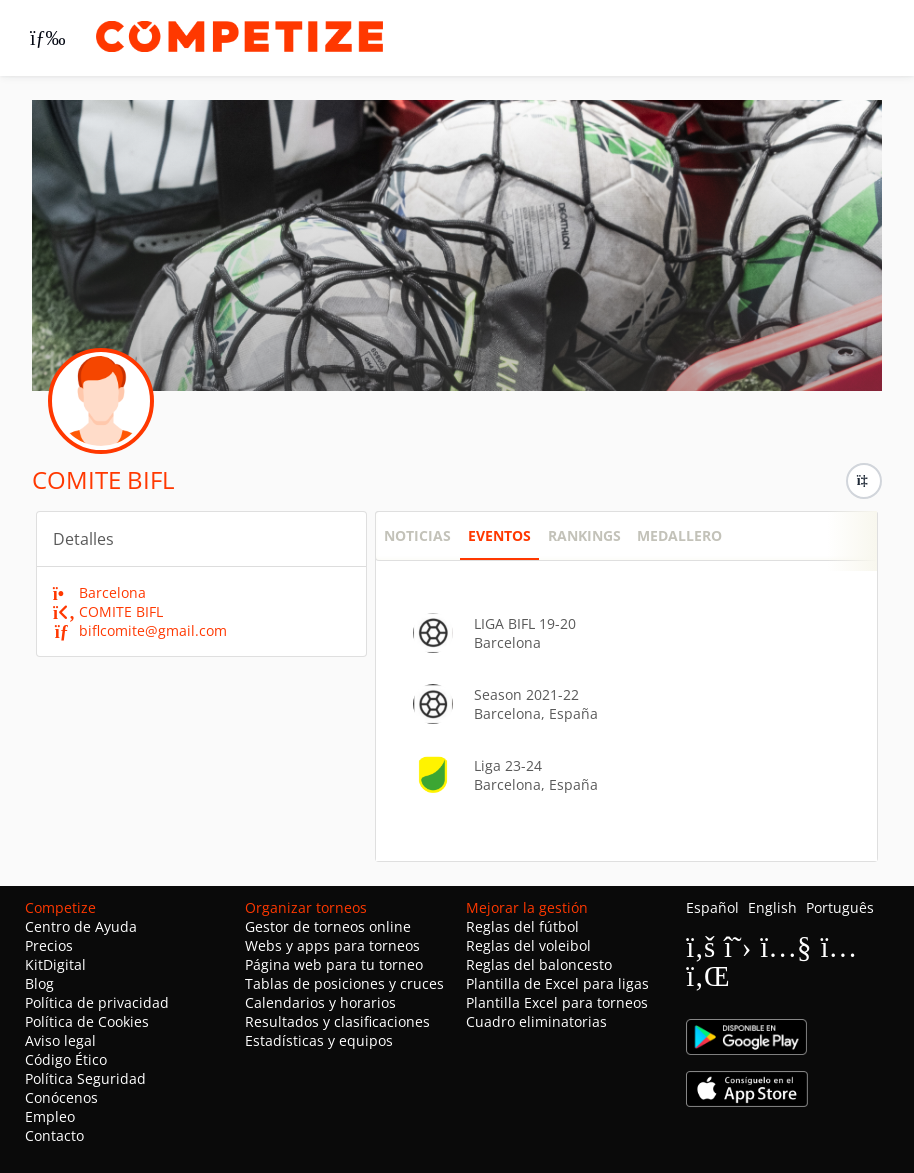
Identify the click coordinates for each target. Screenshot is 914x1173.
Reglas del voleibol (528, 945)
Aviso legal (60, 1040)
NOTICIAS (417, 535)
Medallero (679, 535)
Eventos (499, 535)
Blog (39, 983)
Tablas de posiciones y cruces (344, 983)
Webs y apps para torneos (332, 945)
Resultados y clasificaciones (337, 1021)
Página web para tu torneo (334, 964)
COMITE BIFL (108, 611)
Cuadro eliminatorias (536, 1021)
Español (712, 907)
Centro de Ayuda (81, 926)
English (772, 907)
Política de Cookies (87, 1021)
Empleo (50, 1116)
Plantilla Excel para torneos (557, 1002)
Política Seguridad (85, 1078)
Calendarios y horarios (320, 1002)
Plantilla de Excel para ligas (557, 983)
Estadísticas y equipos (319, 1040)
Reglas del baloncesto (539, 964)
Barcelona (100, 592)
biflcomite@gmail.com (140, 630)
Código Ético (66, 1059)
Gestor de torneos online (328, 926)
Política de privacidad (97, 1002)
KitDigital (55, 964)
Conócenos (61, 1097)
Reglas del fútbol (522, 926)
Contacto (54, 1135)
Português (840, 907)
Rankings (584, 535)
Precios (49, 945)
